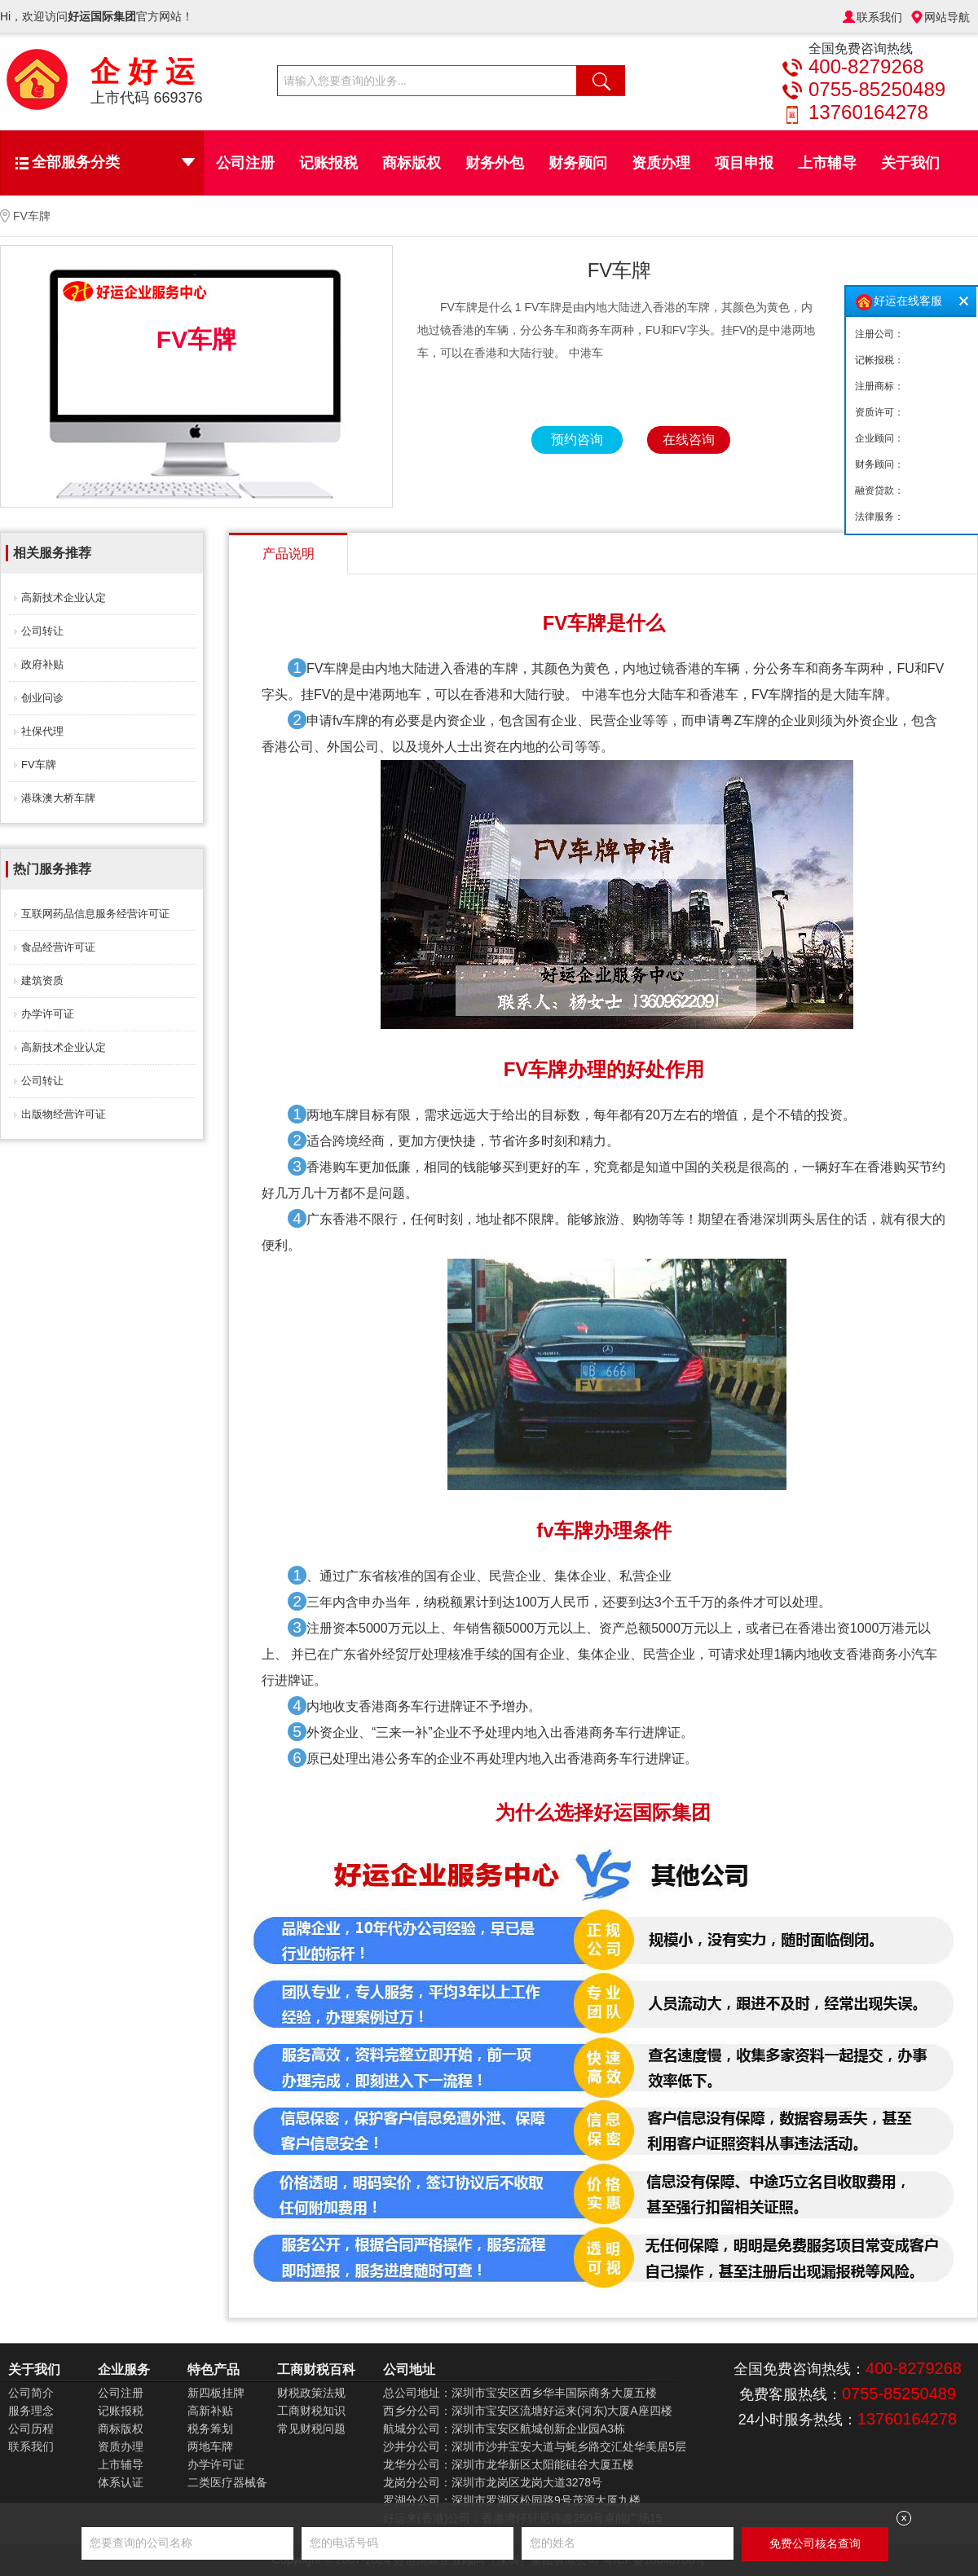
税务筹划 (210, 2428)
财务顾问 (577, 163)
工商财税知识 (311, 2410)
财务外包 (494, 163)
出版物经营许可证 (63, 1114)
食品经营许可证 (58, 947)
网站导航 (947, 17)
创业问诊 (42, 698)
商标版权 (411, 163)
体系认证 (120, 2482)
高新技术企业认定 (63, 597)
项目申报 (744, 163)
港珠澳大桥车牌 (58, 798)
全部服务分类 (113, 162)
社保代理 (42, 731)
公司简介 (31, 2392)
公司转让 (42, 631)
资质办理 (661, 163)
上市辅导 (827, 163)
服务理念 (31, 2410)
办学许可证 (47, 1014)
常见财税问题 (311, 2428)
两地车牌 (210, 2446)
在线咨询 (689, 439)
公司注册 (245, 163)
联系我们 (879, 17)
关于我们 (910, 163)
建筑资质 (42, 980)
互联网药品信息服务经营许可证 (95, 914)
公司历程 (31, 2428)
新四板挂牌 (215, 2392)
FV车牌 (38, 764)
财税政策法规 (311, 2392)
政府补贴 (42, 664)
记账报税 (328, 163)
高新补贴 (210, 2410)
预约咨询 (577, 439)
